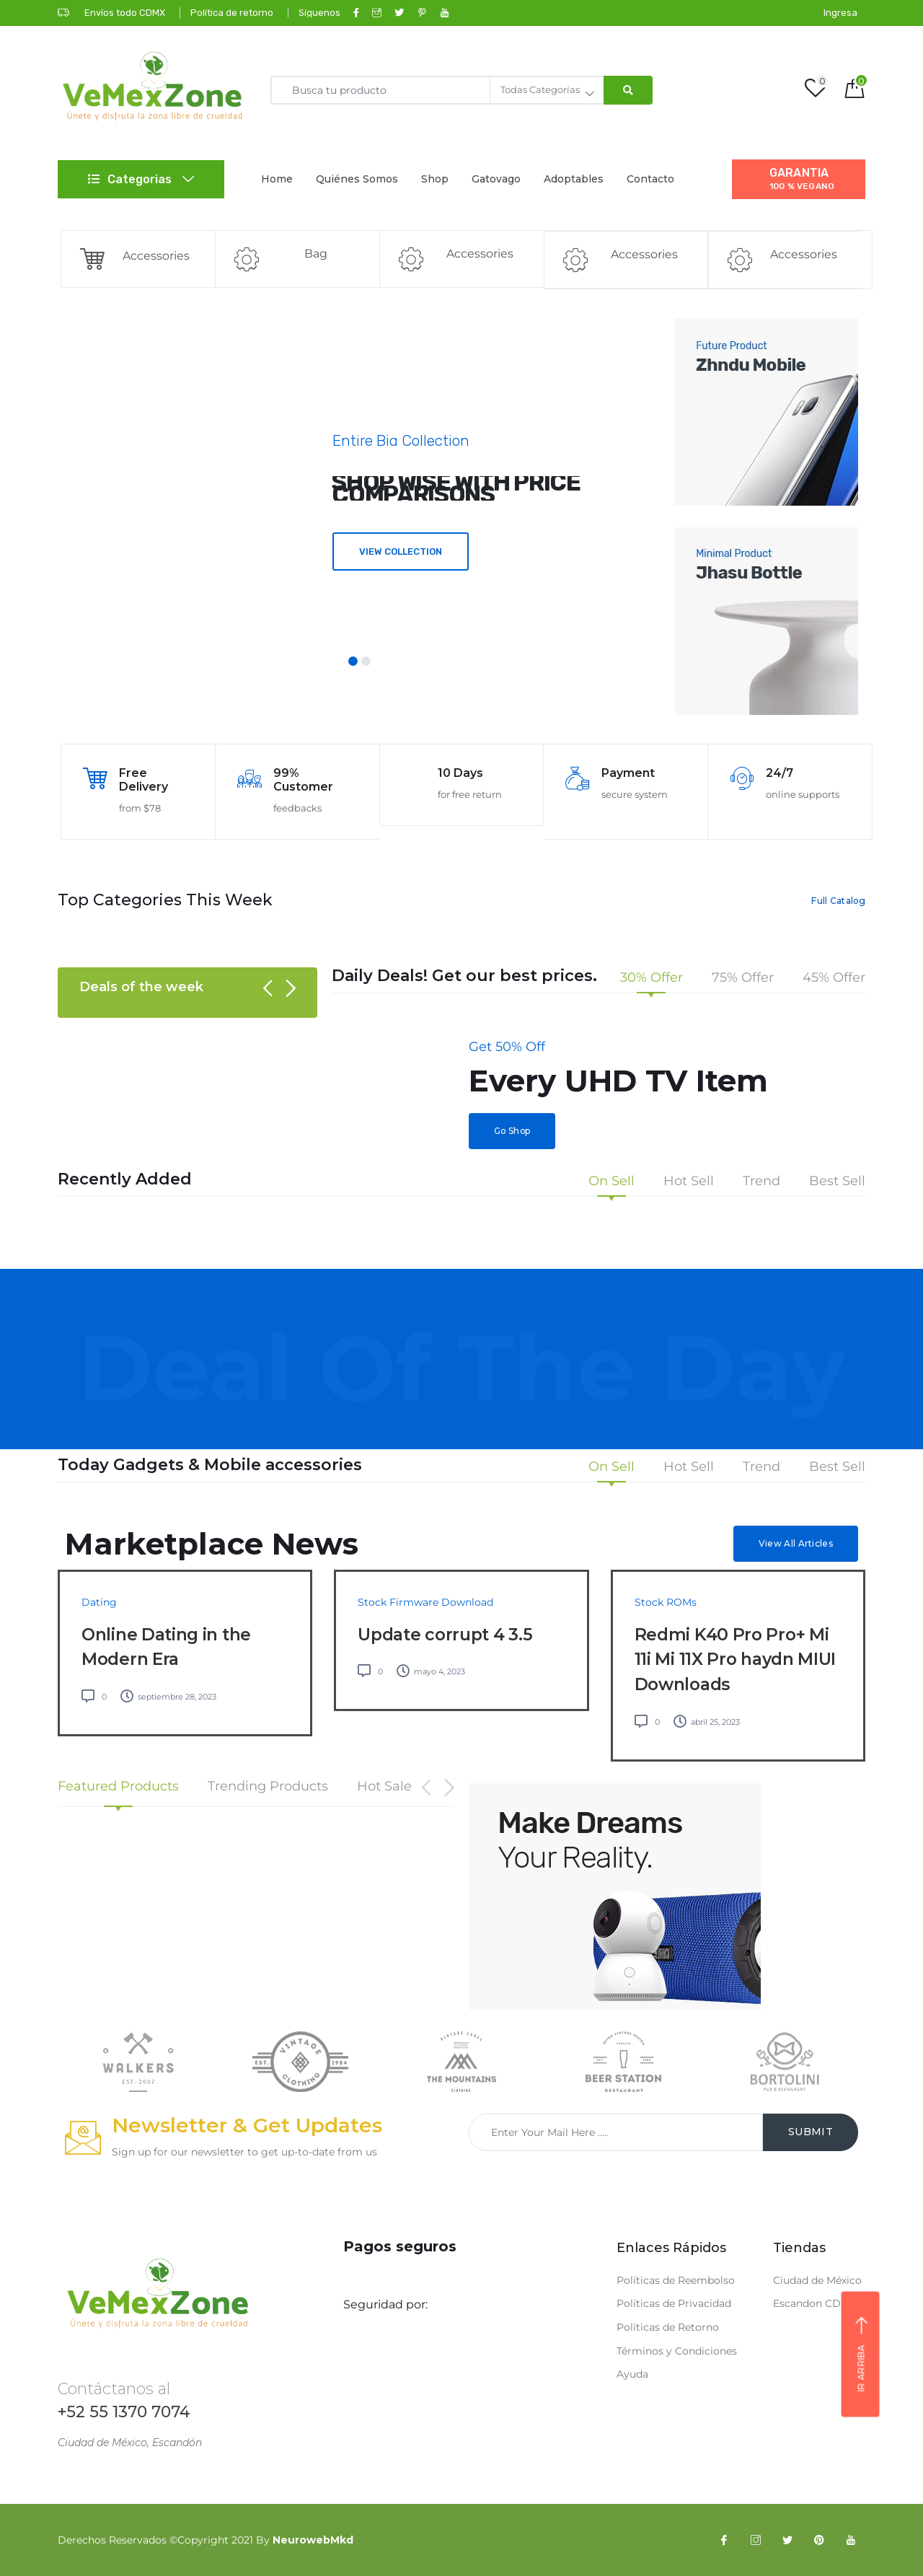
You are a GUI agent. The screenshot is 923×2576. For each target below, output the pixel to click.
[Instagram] (756, 2540)
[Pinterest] (819, 2540)
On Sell (611, 1181)
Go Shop (512, 1130)
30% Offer (651, 978)
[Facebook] (724, 2540)
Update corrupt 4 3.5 (445, 1635)
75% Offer (743, 978)
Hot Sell (688, 1181)
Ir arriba (861, 2354)
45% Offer (834, 978)
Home (277, 178)
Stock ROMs (666, 1602)
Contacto (650, 178)
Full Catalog (838, 900)
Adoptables (574, 178)
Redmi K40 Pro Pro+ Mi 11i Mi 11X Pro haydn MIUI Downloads (735, 1659)
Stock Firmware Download (425, 1602)
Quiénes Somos (357, 178)
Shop (435, 178)
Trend (761, 1181)
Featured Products (118, 1787)
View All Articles (796, 1543)
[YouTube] (851, 2540)
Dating (99, 1602)
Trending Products (268, 1787)
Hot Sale (384, 1787)
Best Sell (837, 1181)
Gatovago (496, 178)
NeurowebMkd (313, 2539)
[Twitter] (787, 2540)
